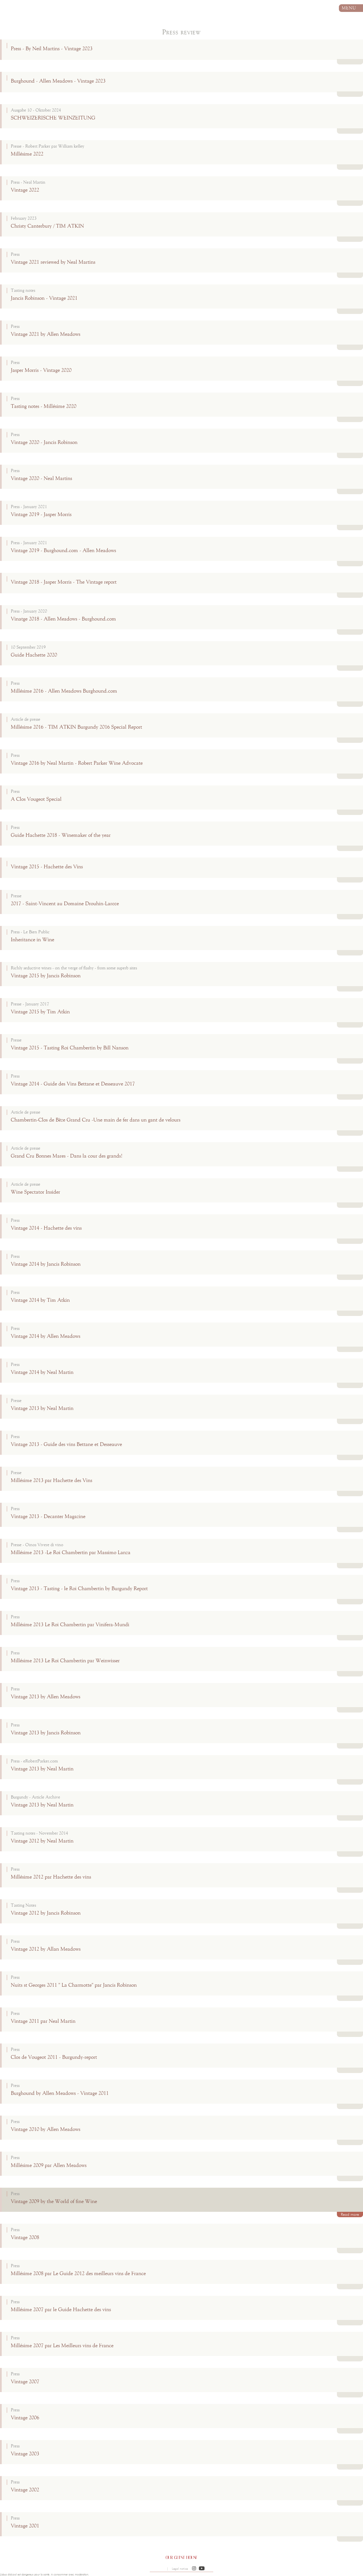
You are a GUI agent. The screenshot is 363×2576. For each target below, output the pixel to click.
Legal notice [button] (180, 2568)
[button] (194, 2568)
